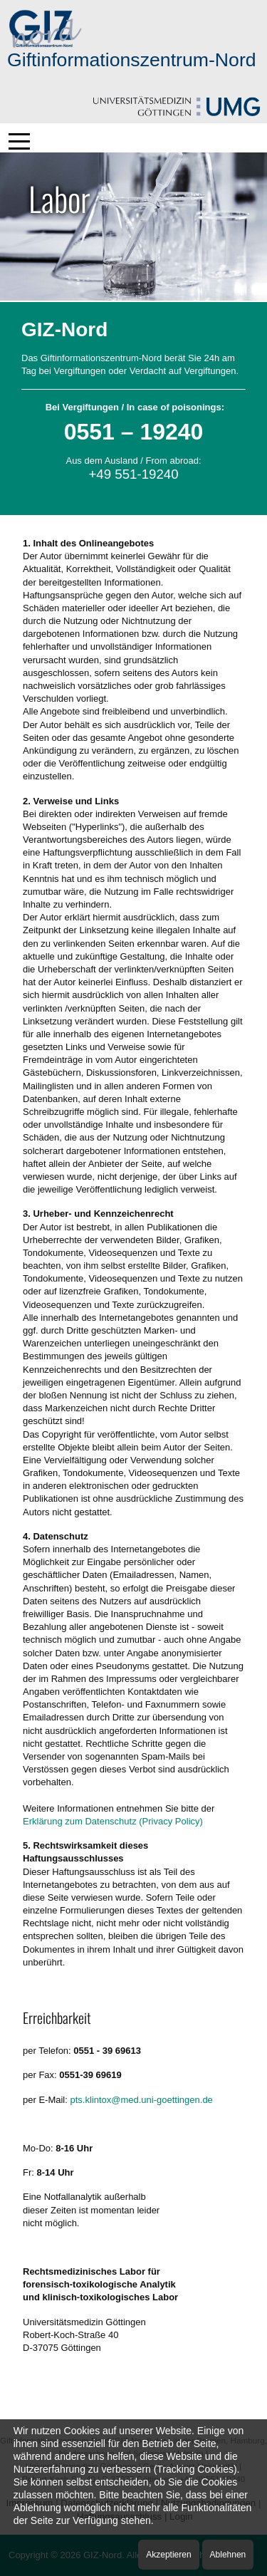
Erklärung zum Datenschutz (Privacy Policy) (113, 1821)
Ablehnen (228, 2555)
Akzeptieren (168, 2555)
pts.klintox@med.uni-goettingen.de (141, 2099)
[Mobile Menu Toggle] (19, 141)
